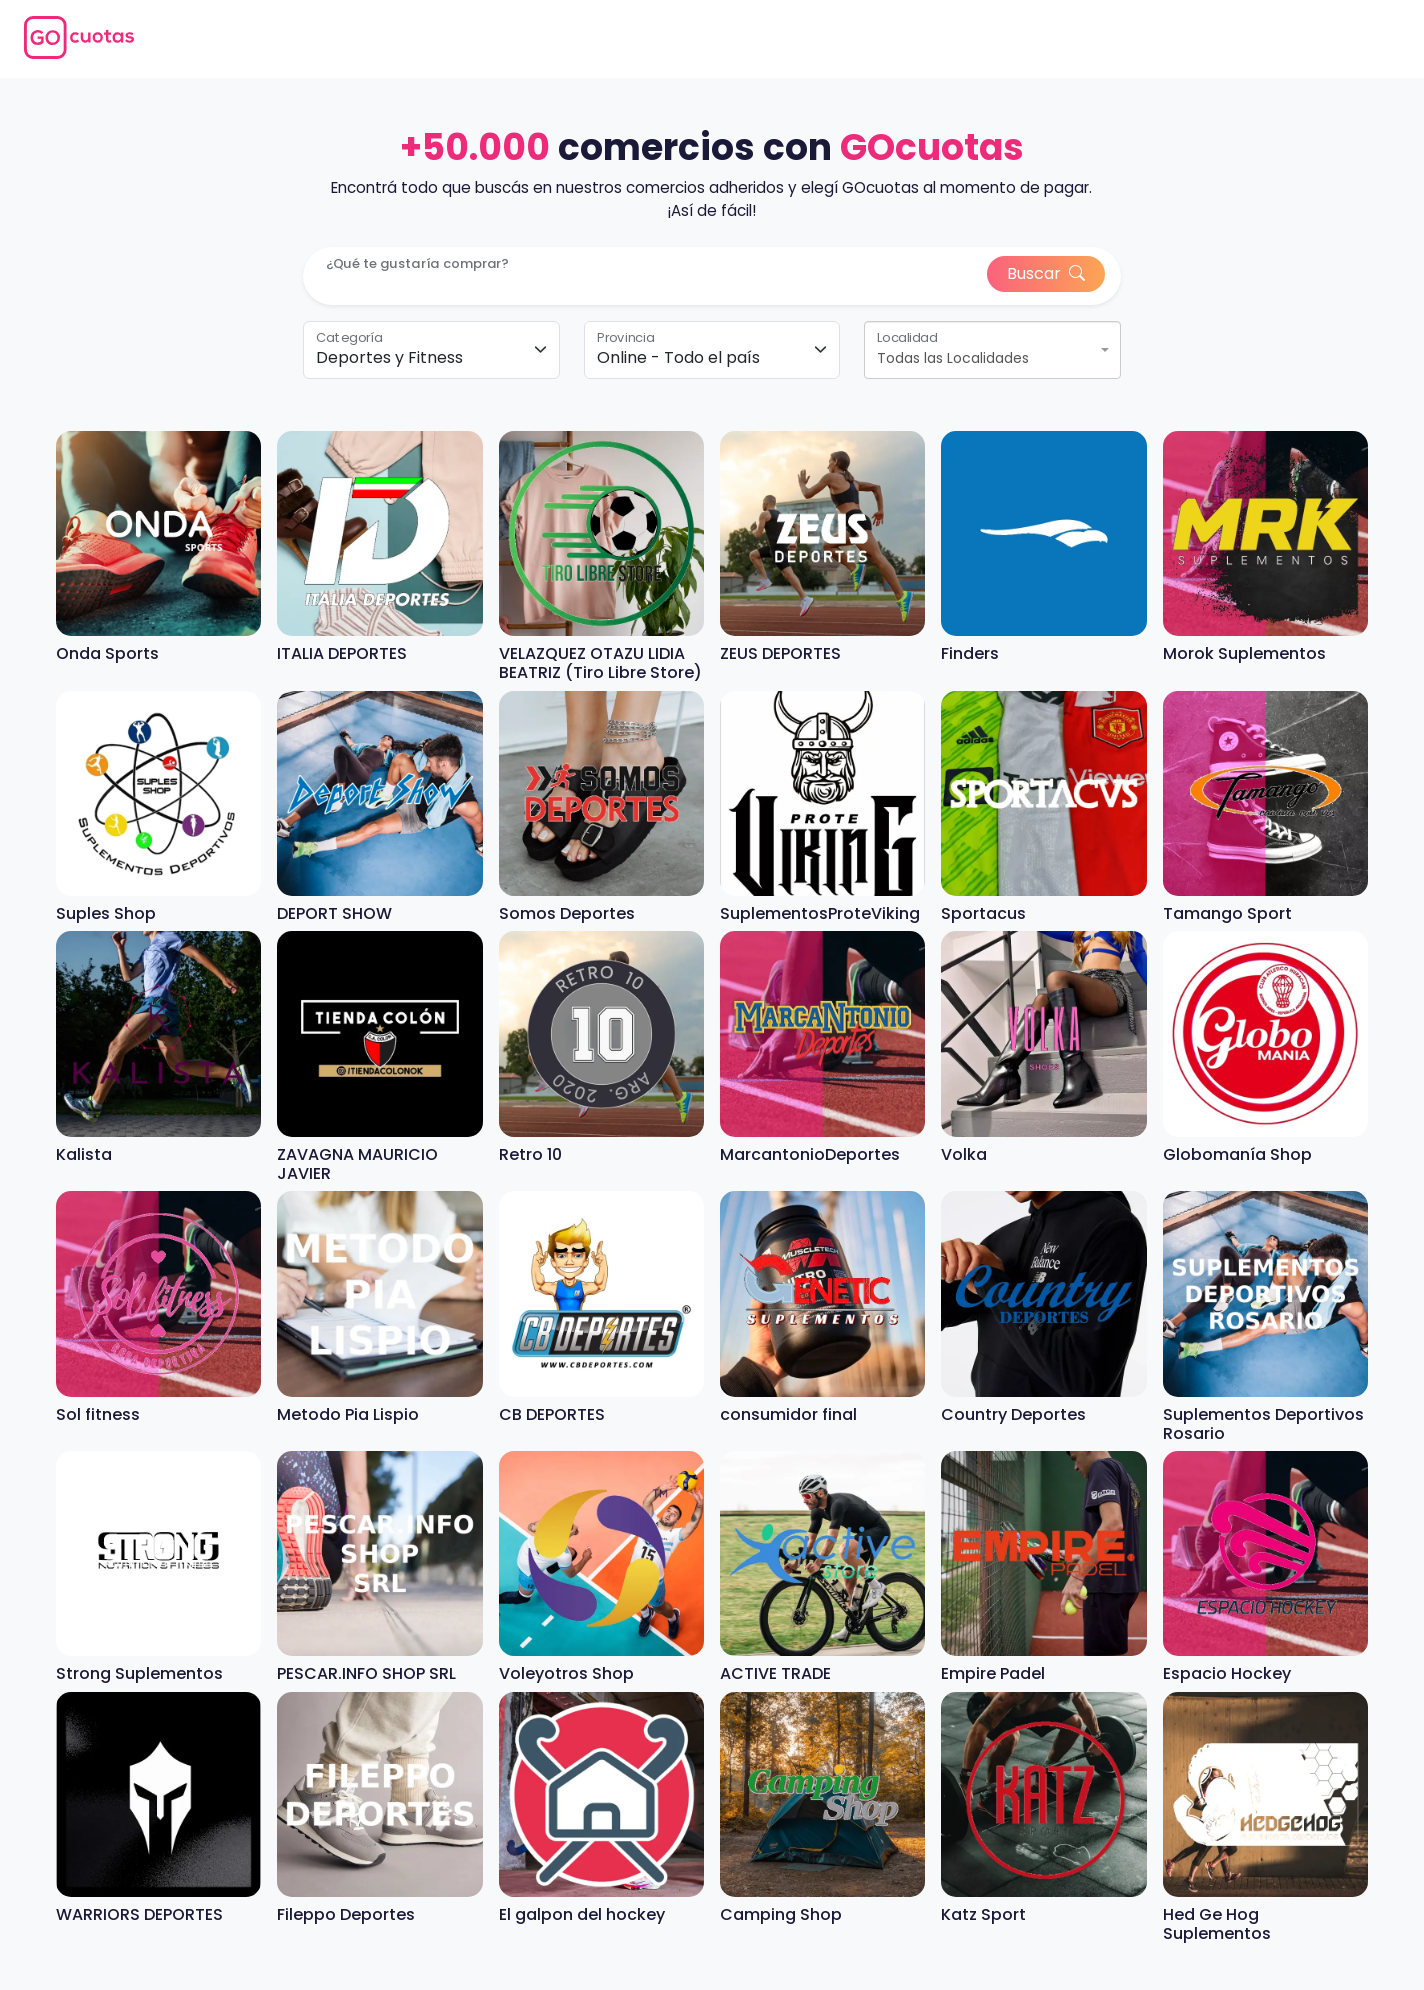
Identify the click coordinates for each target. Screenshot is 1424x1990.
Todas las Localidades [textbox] (953, 358)
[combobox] (992, 350)
